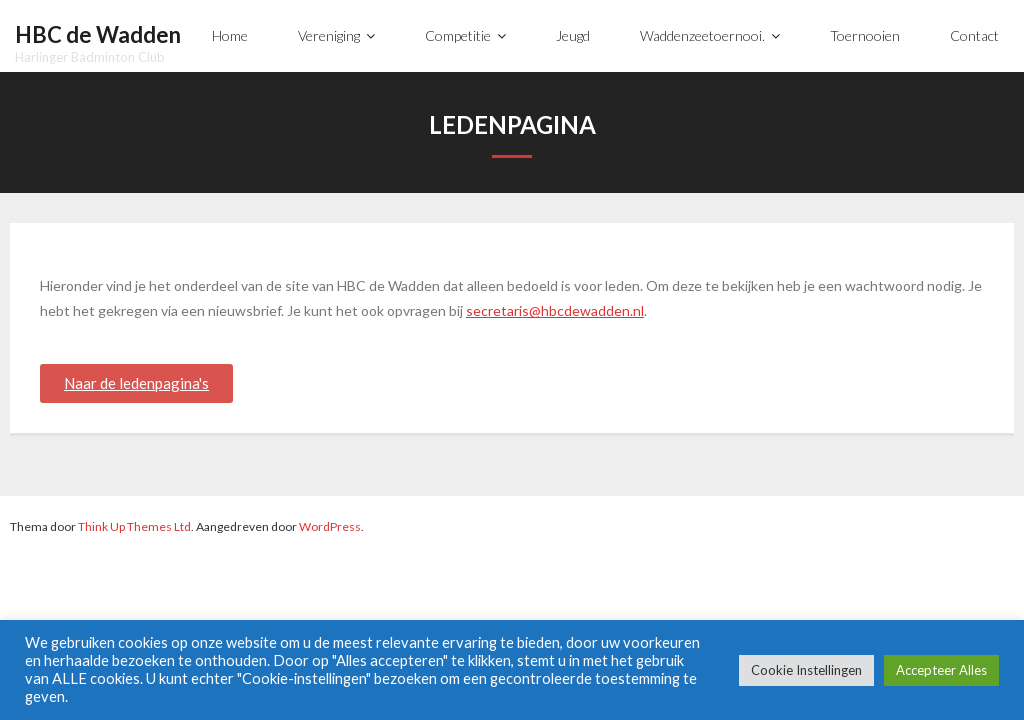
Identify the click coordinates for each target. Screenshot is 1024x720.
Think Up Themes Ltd (134, 526)
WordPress (330, 526)
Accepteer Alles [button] (941, 670)
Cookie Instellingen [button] (806, 670)
